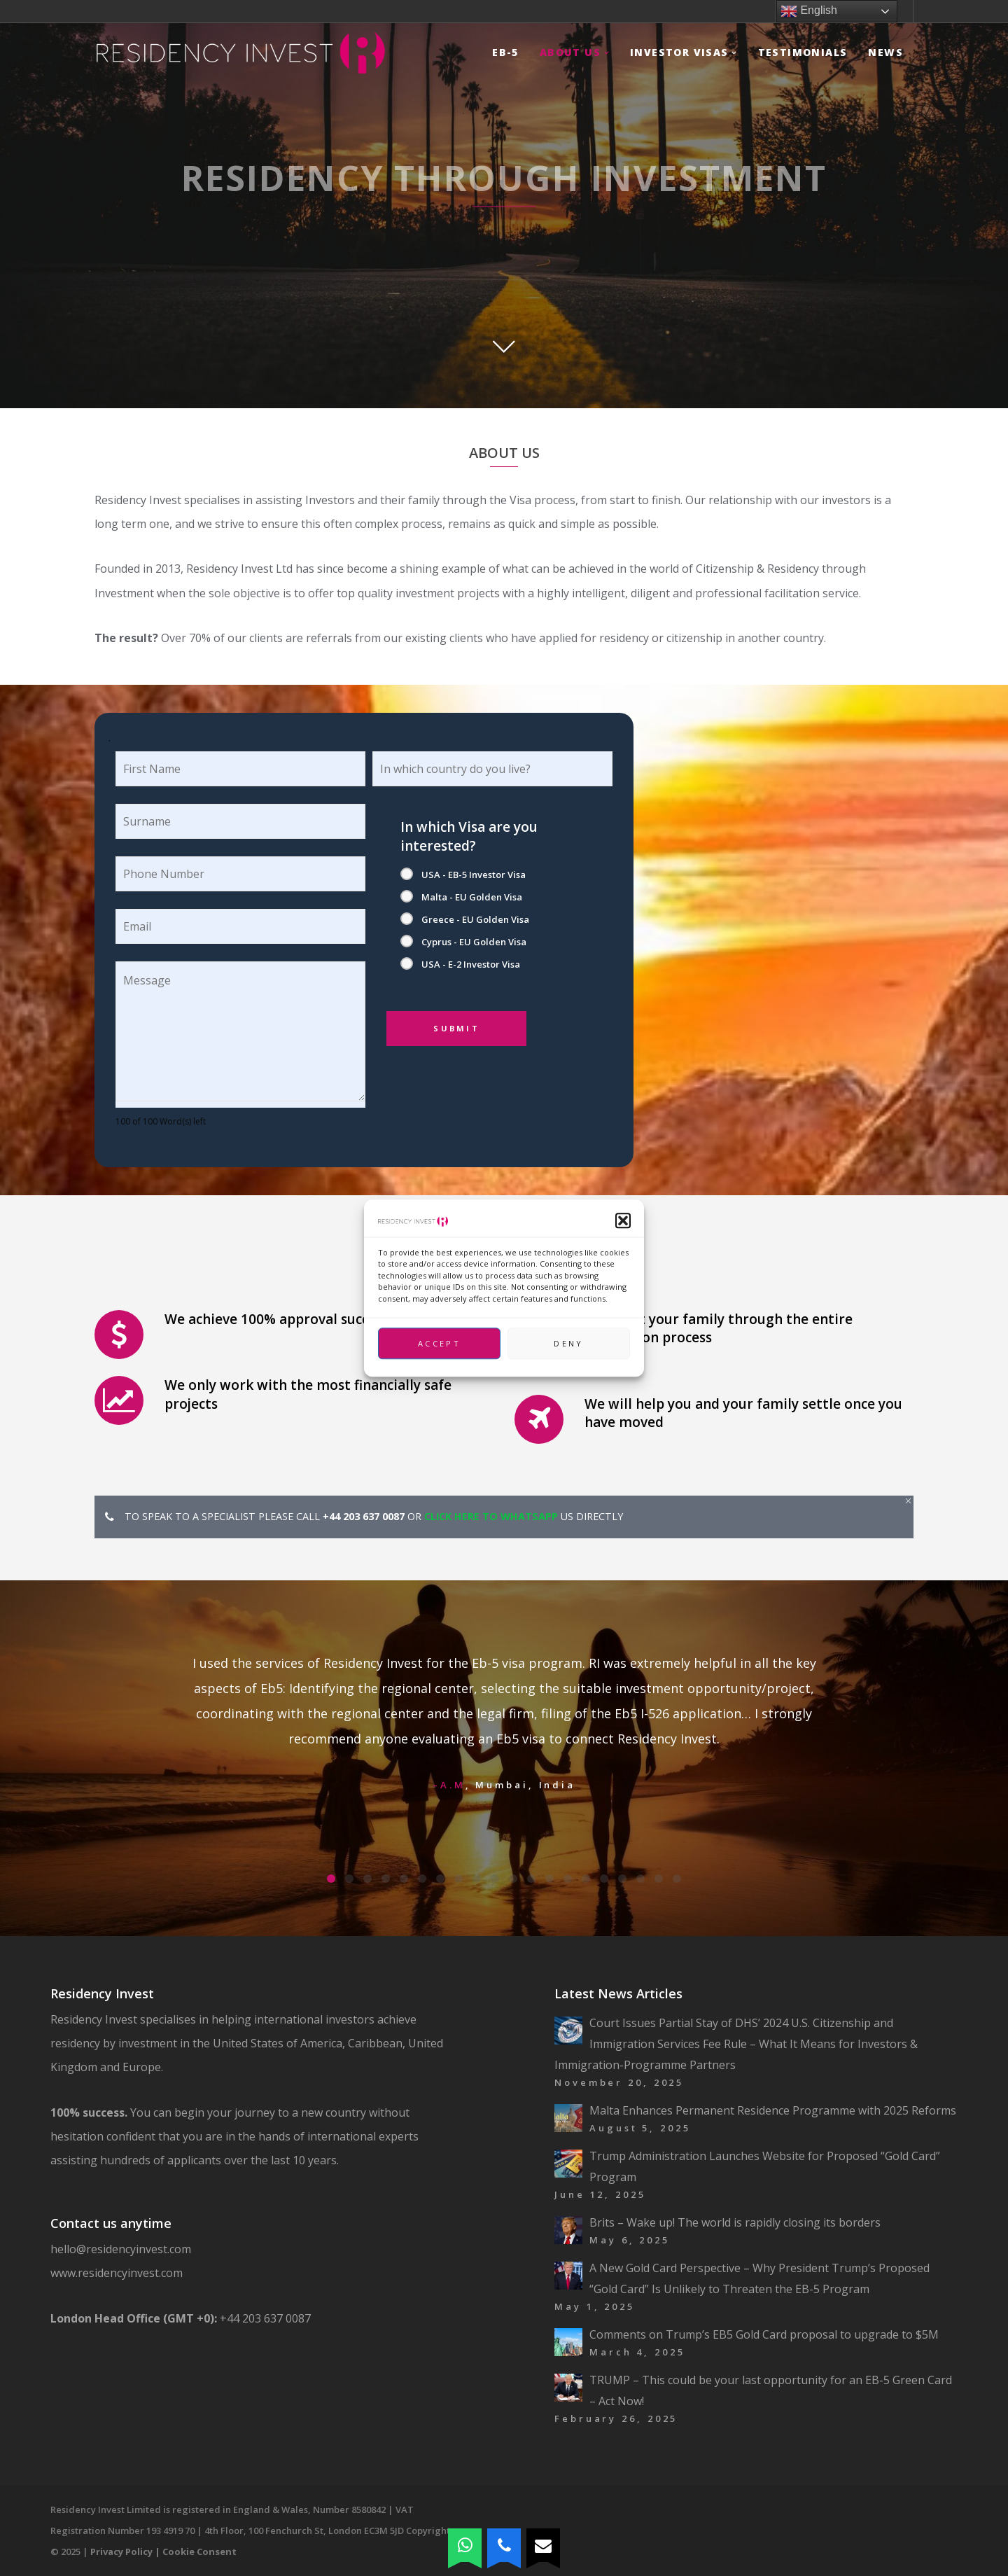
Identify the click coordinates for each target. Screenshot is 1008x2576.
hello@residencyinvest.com (123, 2249)
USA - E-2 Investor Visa (470, 964)
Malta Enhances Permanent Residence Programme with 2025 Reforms (772, 2110)
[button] (623, 1220)
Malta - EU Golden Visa (471, 897)
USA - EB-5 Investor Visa (473, 874)
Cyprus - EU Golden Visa (473, 941)
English (808, 11)
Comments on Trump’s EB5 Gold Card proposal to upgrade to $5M (764, 2334)
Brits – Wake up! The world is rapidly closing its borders (735, 2222)
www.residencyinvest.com (116, 2273)
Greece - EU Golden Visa (475, 919)
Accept (439, 1343)
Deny (568, 1343)
